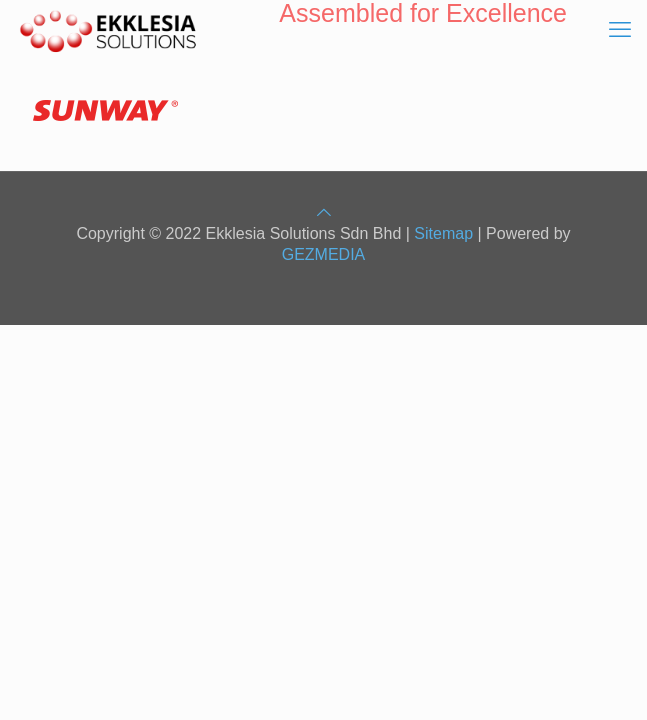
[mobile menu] (620, 30)
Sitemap (443, 233)
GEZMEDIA (324, 254)
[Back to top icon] (324, 212)
